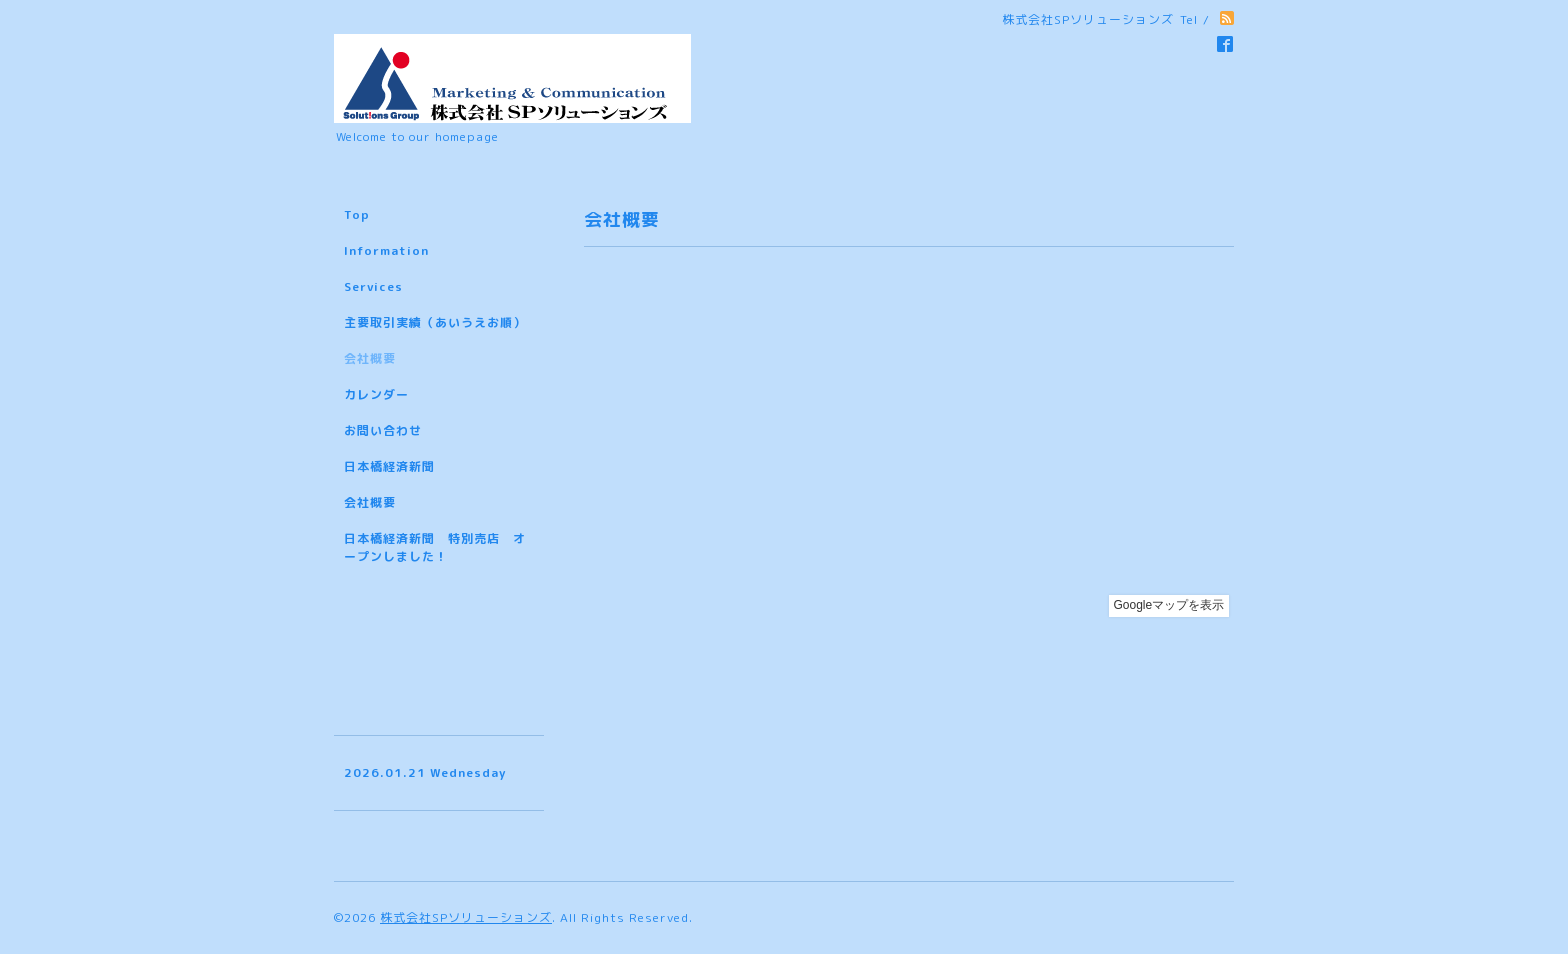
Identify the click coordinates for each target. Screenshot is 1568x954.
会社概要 (370, 358)
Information (386, 250)
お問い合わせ (383, 430)
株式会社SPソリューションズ (466, 917)
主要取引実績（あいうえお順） (435, 322)
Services (373, 286)
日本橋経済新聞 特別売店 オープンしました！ (435, 547)
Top (357, 214)
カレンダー (376, 394)
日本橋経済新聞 (389, 466)
